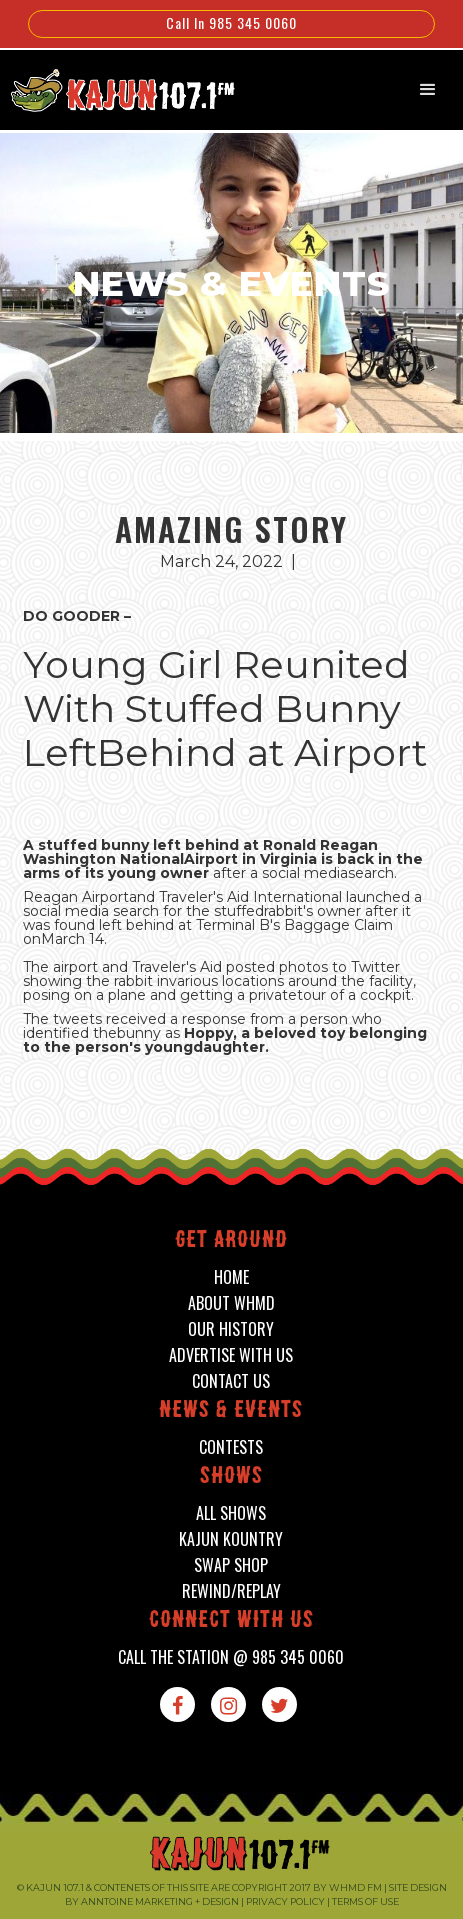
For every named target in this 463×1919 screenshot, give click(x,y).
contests (231, 1447)
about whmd (231, 1303)
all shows (231, 1513)
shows (231, 1477)
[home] (112, 88)
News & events (231, 1411)
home (231, 1277)
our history (231, 1329)
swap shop (231, 1565)
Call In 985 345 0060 (231, 22)
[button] (428, 90)
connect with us (231, 1621)
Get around (231, 1241)
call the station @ (231, 1657)
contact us (231, 1381)
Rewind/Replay (231, 1591)
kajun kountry (231, 1539)
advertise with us (231, 1355)
